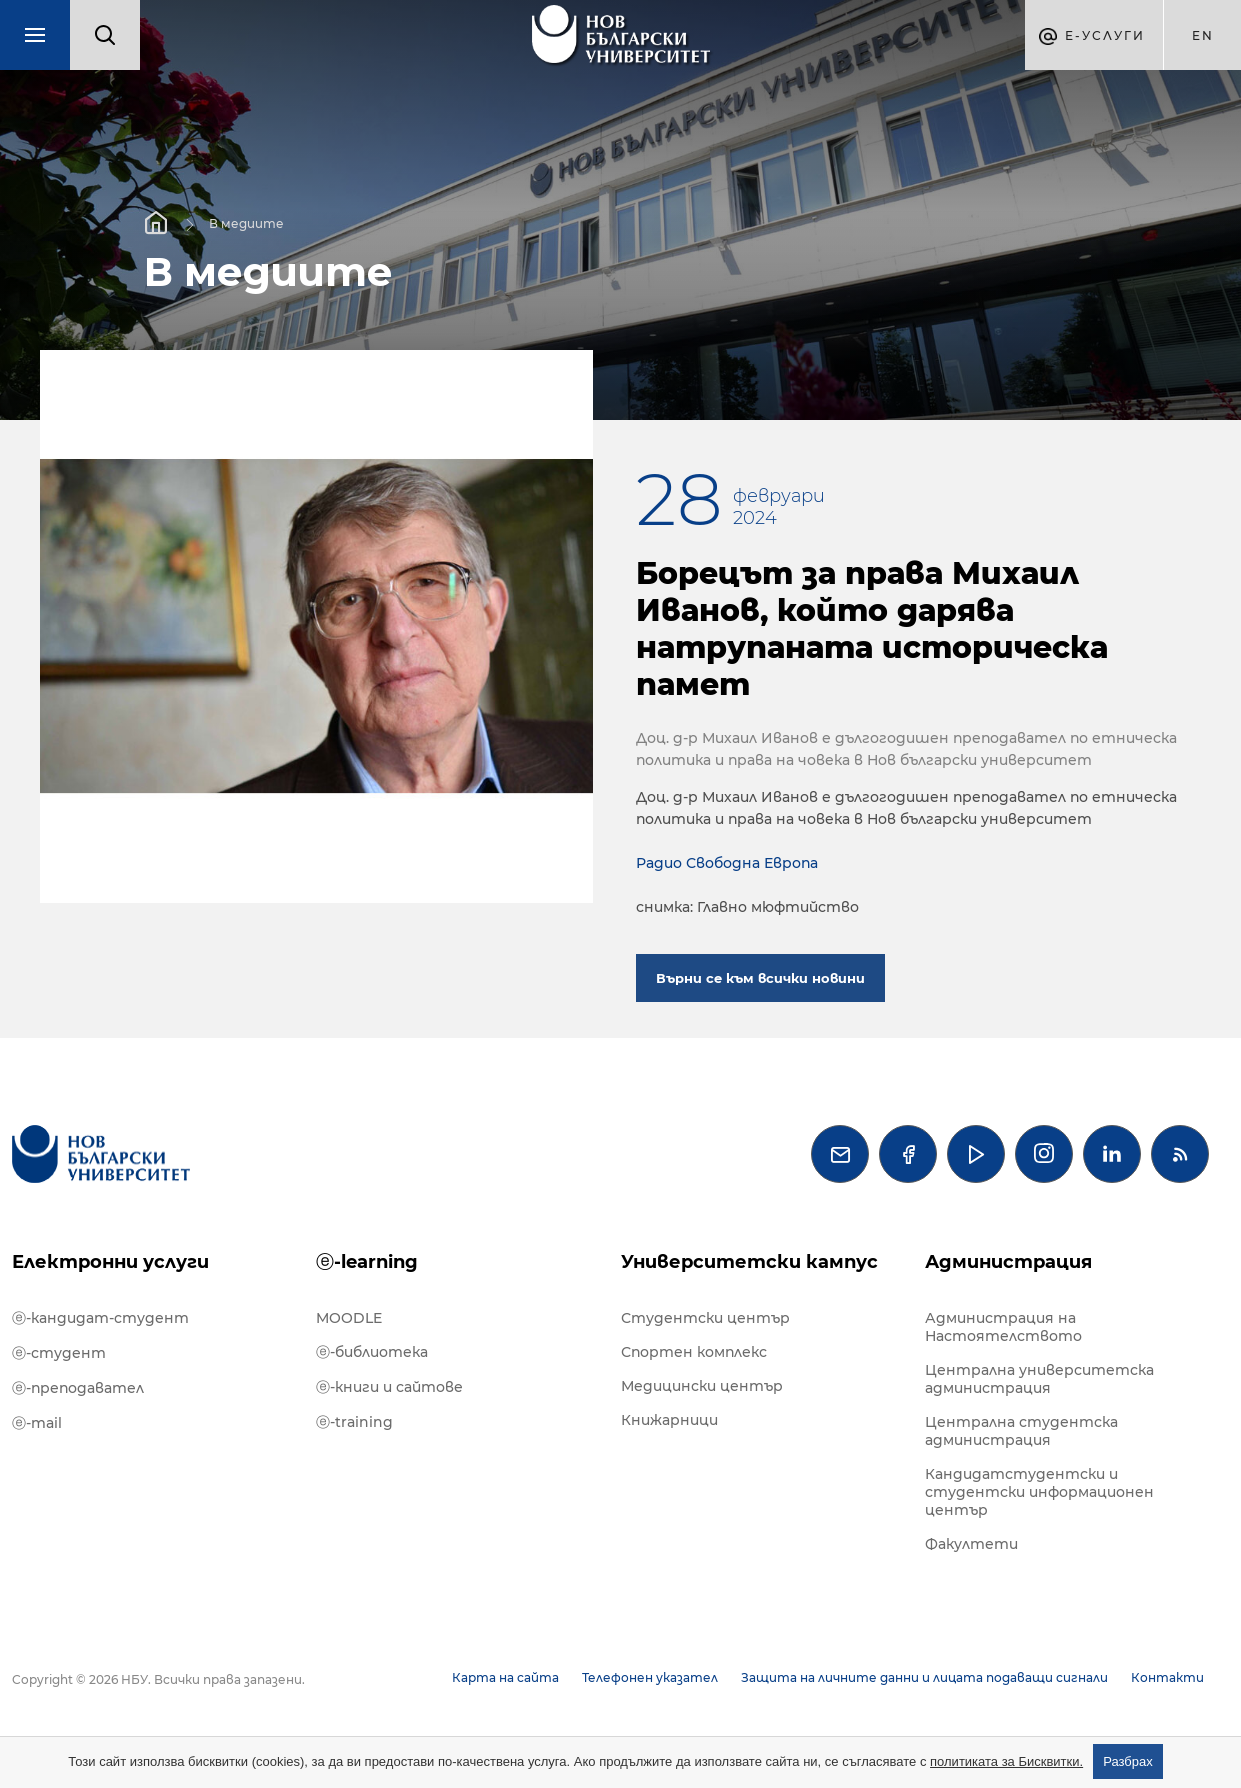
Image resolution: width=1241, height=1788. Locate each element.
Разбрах (1128, 1761)
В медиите (246, 222)
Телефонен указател (650, 1677)
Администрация (1008, 1262)
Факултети (971, 1544)
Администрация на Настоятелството (1003, 1327)
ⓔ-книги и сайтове (389, 1387)
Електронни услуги (110, 1262)
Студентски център (705, 1318)
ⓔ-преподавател (78, 1388)
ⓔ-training (354, 1422)
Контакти (1167, 1677)
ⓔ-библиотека (372, 1352)
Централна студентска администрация (1021, 1431)
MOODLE (349, 1318)
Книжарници (669, 1420)
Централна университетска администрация (1039, 1379)
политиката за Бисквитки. (1006, 1761)
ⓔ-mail (37, 1423)
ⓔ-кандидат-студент (100, 1318)
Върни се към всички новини (760, 978)
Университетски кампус (749, 1262)
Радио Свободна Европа (727, 863)
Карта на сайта (505, 1677)
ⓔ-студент (59, 1353)
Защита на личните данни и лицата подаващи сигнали (924, 1677)
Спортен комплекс (694, 1352)
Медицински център (702, 1386)
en (1203, 35)
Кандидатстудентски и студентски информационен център (1039, 1492)
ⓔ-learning (367, 1262)
